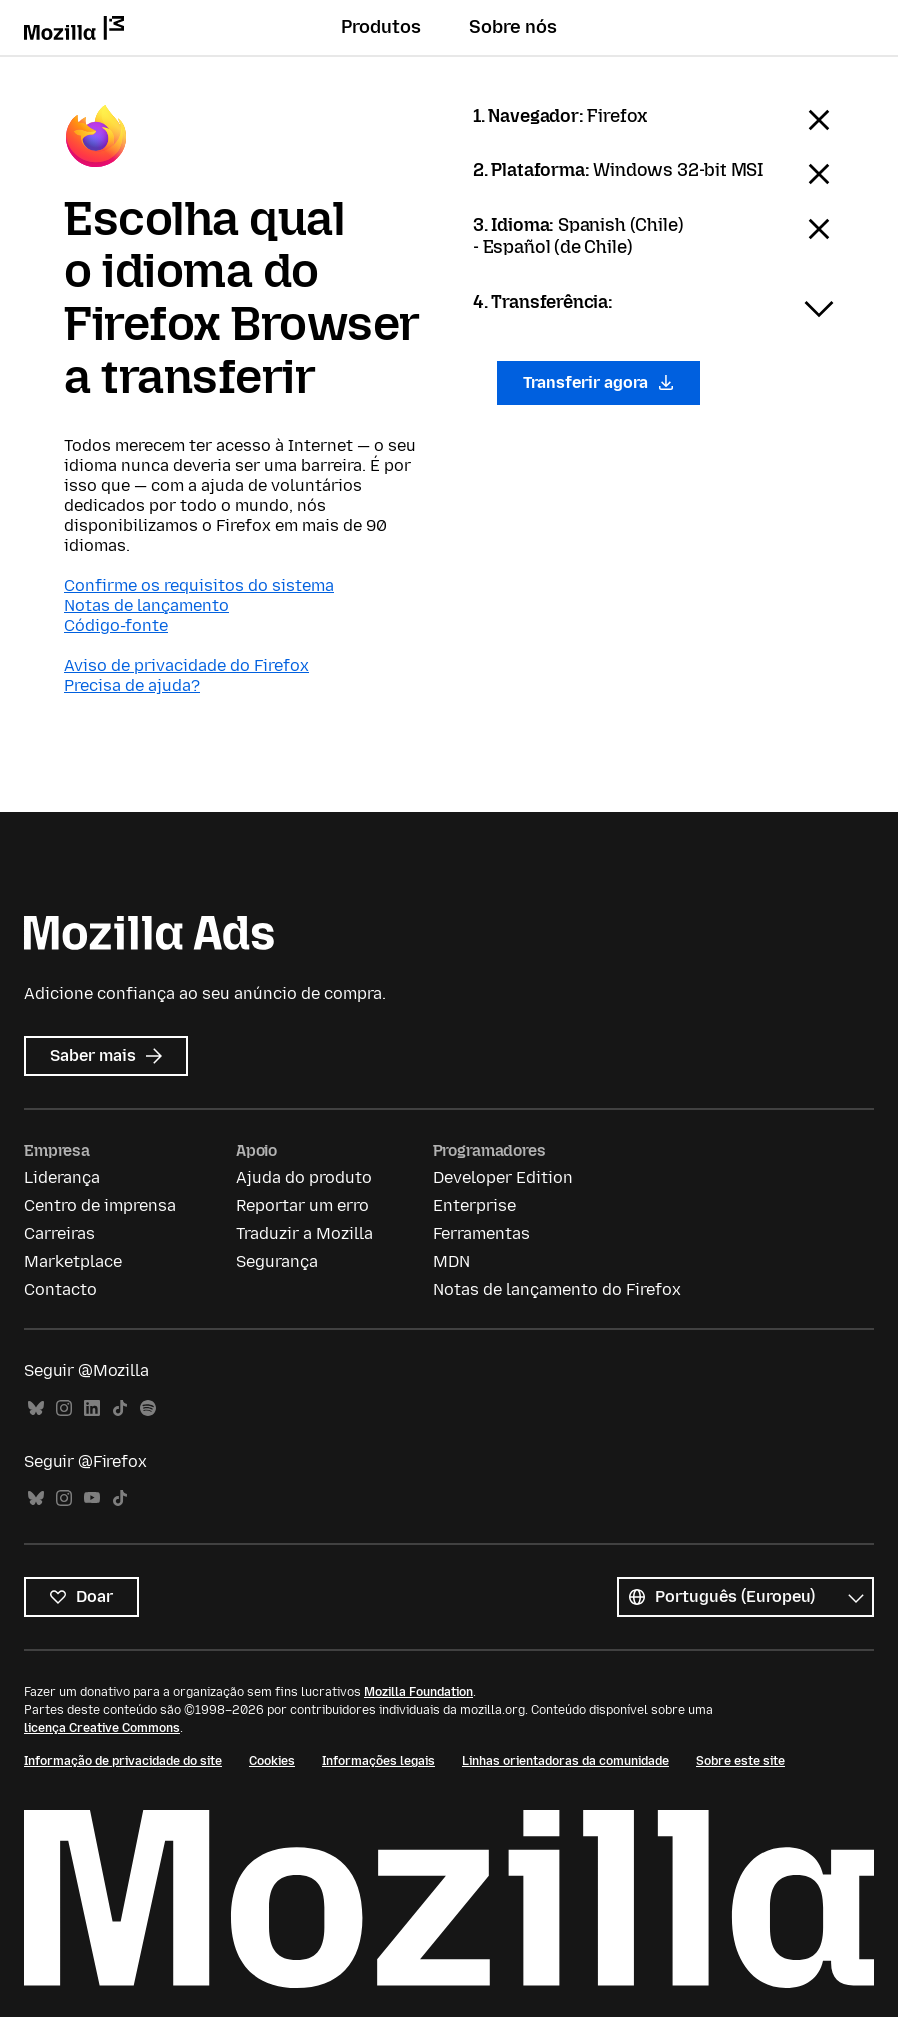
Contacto (60, 1289)
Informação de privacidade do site (123, 1761)
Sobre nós (513, 27)
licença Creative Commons (102, 1728)
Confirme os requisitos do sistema (199, 585)
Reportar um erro (302, 1205)
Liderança (62, 1177)
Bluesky (36, 1408)
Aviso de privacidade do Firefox (186, 665)
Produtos (381, 27)
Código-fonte (116, 625)
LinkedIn (92, 1408)
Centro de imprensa (100, 1205)
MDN (451, 1261)
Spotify (148, 1408)
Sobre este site (740, 1761)
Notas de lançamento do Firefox (557, 1289)
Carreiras (59, 1233)
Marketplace (73, 1261)
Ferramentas (481, 1233)
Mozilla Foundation (418, 1692)
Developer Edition (503, 1177)
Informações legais (378, 1761)
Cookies (272, 1761)
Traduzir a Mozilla (304, 1233)
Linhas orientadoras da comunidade (565, 1761)
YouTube (92, 1498)
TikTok (120, 1408)
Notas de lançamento (146, 605)
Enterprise (474, 1205)
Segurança (277, 1261)
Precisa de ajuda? (132, 685)
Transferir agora (598, 382)
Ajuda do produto (304, 1177)
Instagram (64, 1408)
